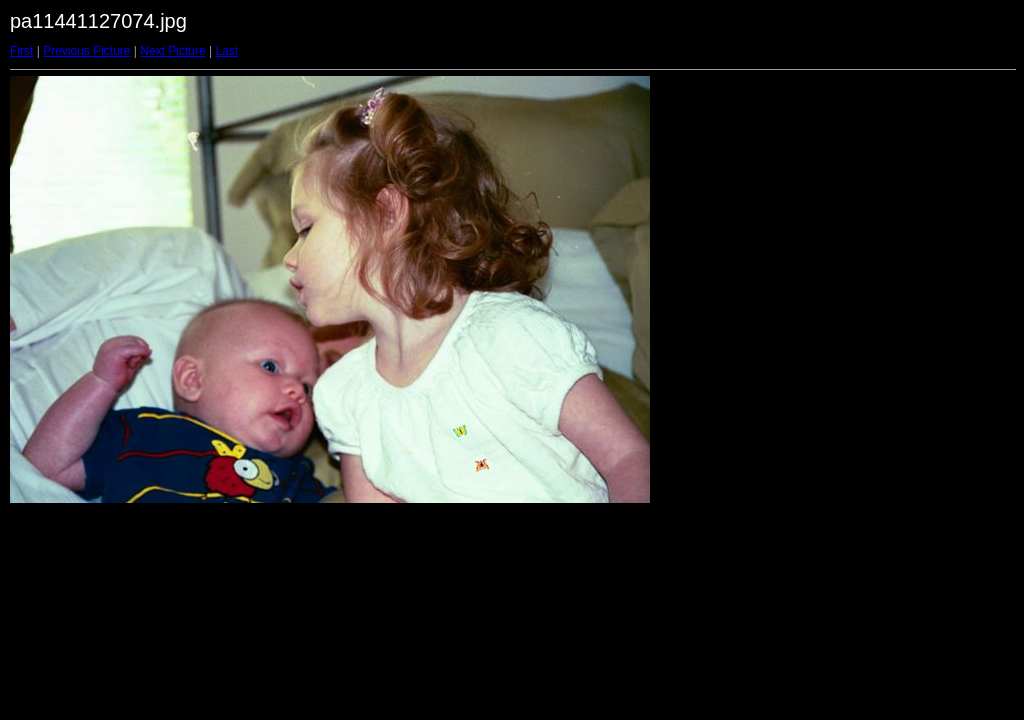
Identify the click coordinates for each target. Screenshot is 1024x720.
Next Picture (172, 51)
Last (226, 51)
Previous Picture (86, 51)
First (21, 51)
